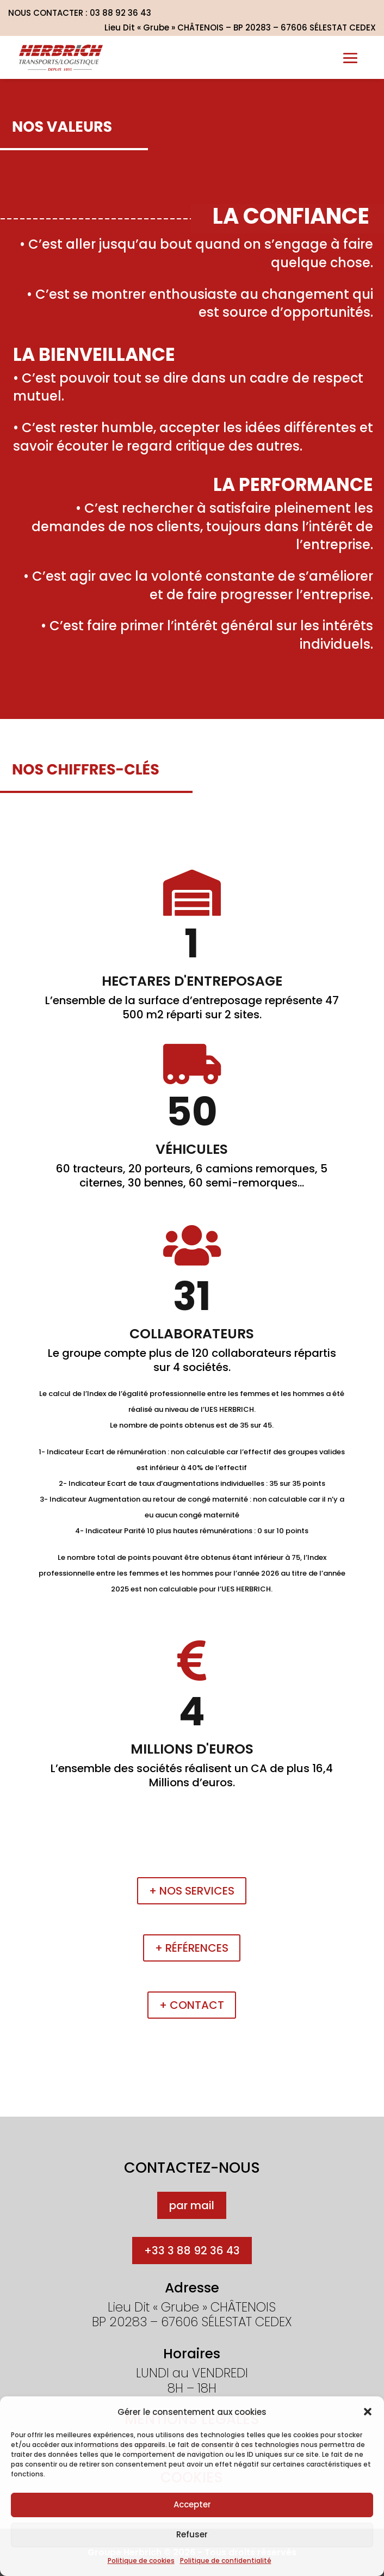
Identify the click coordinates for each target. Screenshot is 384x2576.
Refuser (192, 2534)
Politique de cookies (141, 2560)
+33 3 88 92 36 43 (192, 2250)
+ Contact (191, 2005)
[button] (367, 2411)
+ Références (191, 1948)
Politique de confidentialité (225, 2560)
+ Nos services (191, 1890)
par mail (191, 2205)
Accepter (192, 2504)
